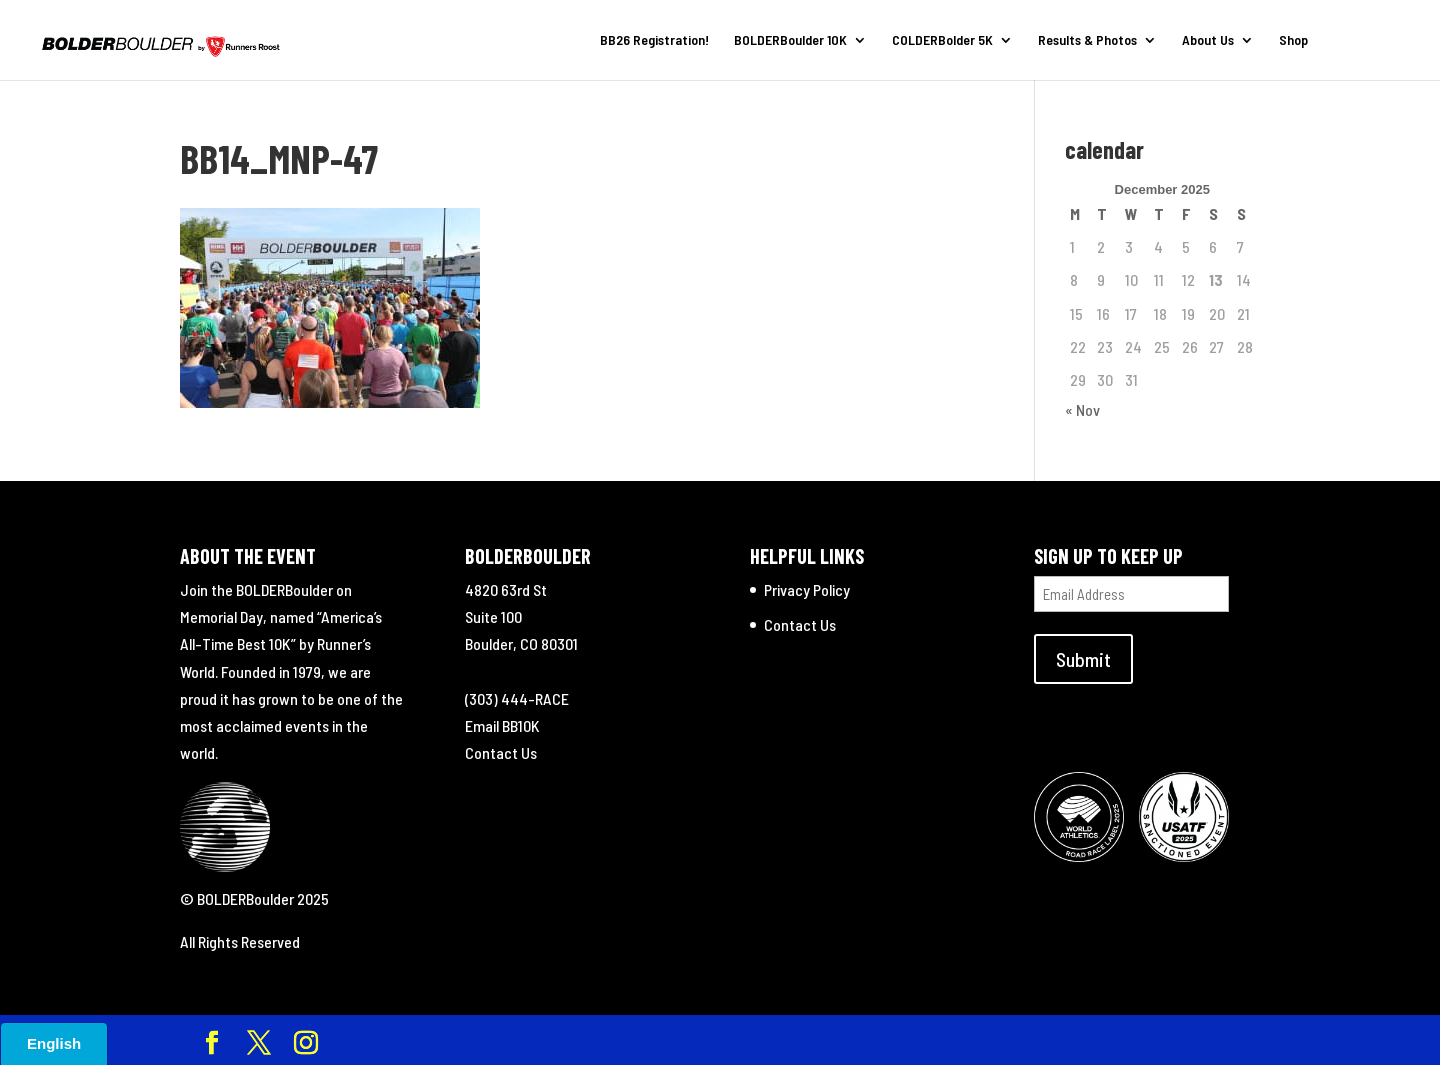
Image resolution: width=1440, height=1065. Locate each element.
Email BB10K (502, 725)
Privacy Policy (807, 589)
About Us (1208, 40)
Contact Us (501, 752)
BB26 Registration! (654, 40)
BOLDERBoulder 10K (790, 40)
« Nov (1082, 409)
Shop (1293, 40)
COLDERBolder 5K (942, 40)
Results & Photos (1087, 40)
